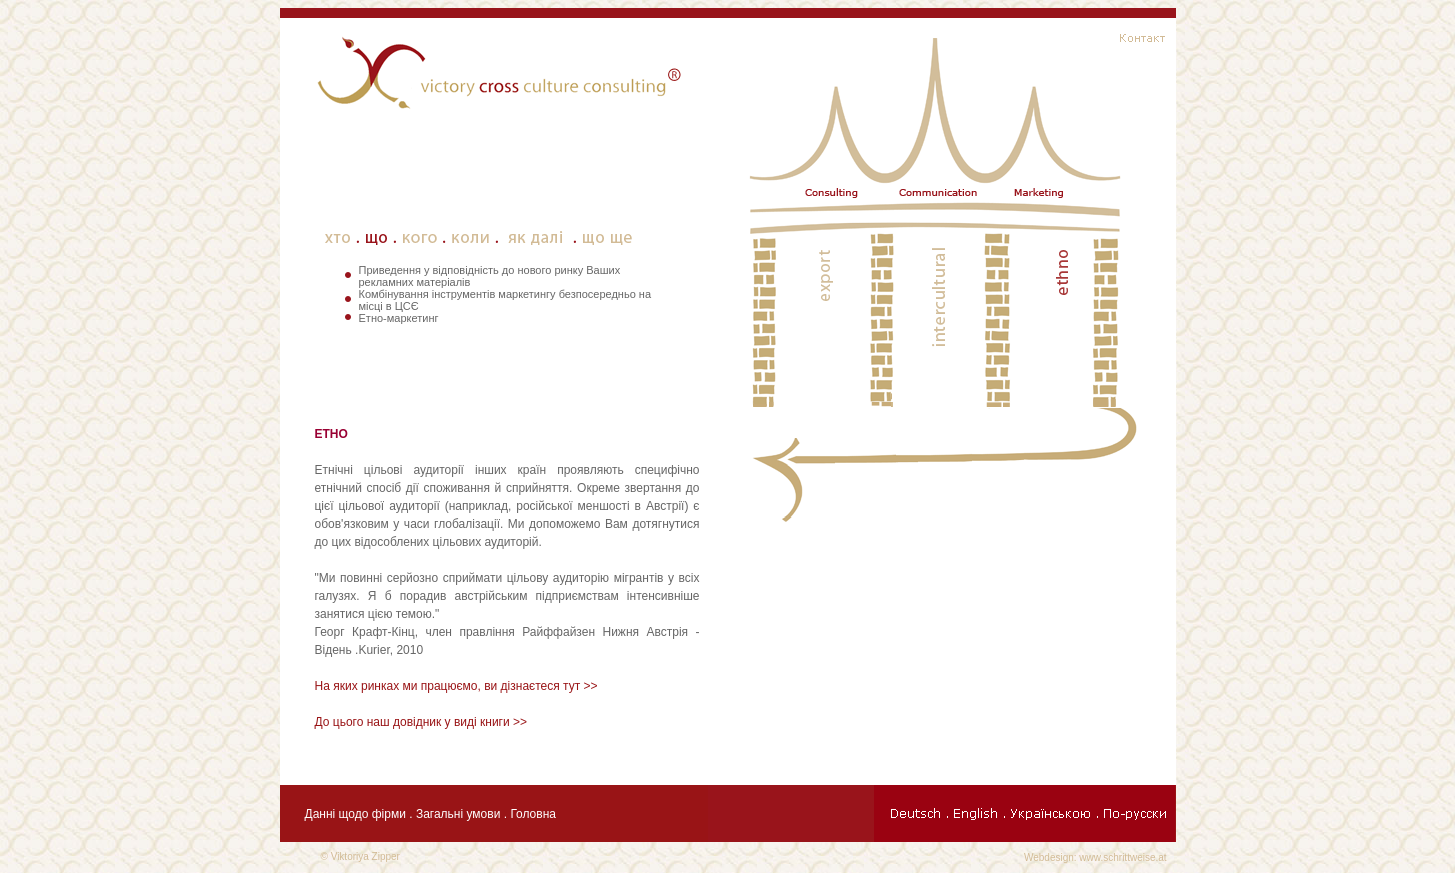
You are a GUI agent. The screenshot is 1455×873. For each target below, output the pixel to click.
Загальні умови (460, 814)
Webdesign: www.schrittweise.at (1095, 857)
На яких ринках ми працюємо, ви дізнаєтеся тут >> (456, 686)
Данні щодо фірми (355, 814)
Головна (533, 814)
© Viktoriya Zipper (360, 856)
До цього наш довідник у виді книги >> (421, 722)
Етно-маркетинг (399, 318)
